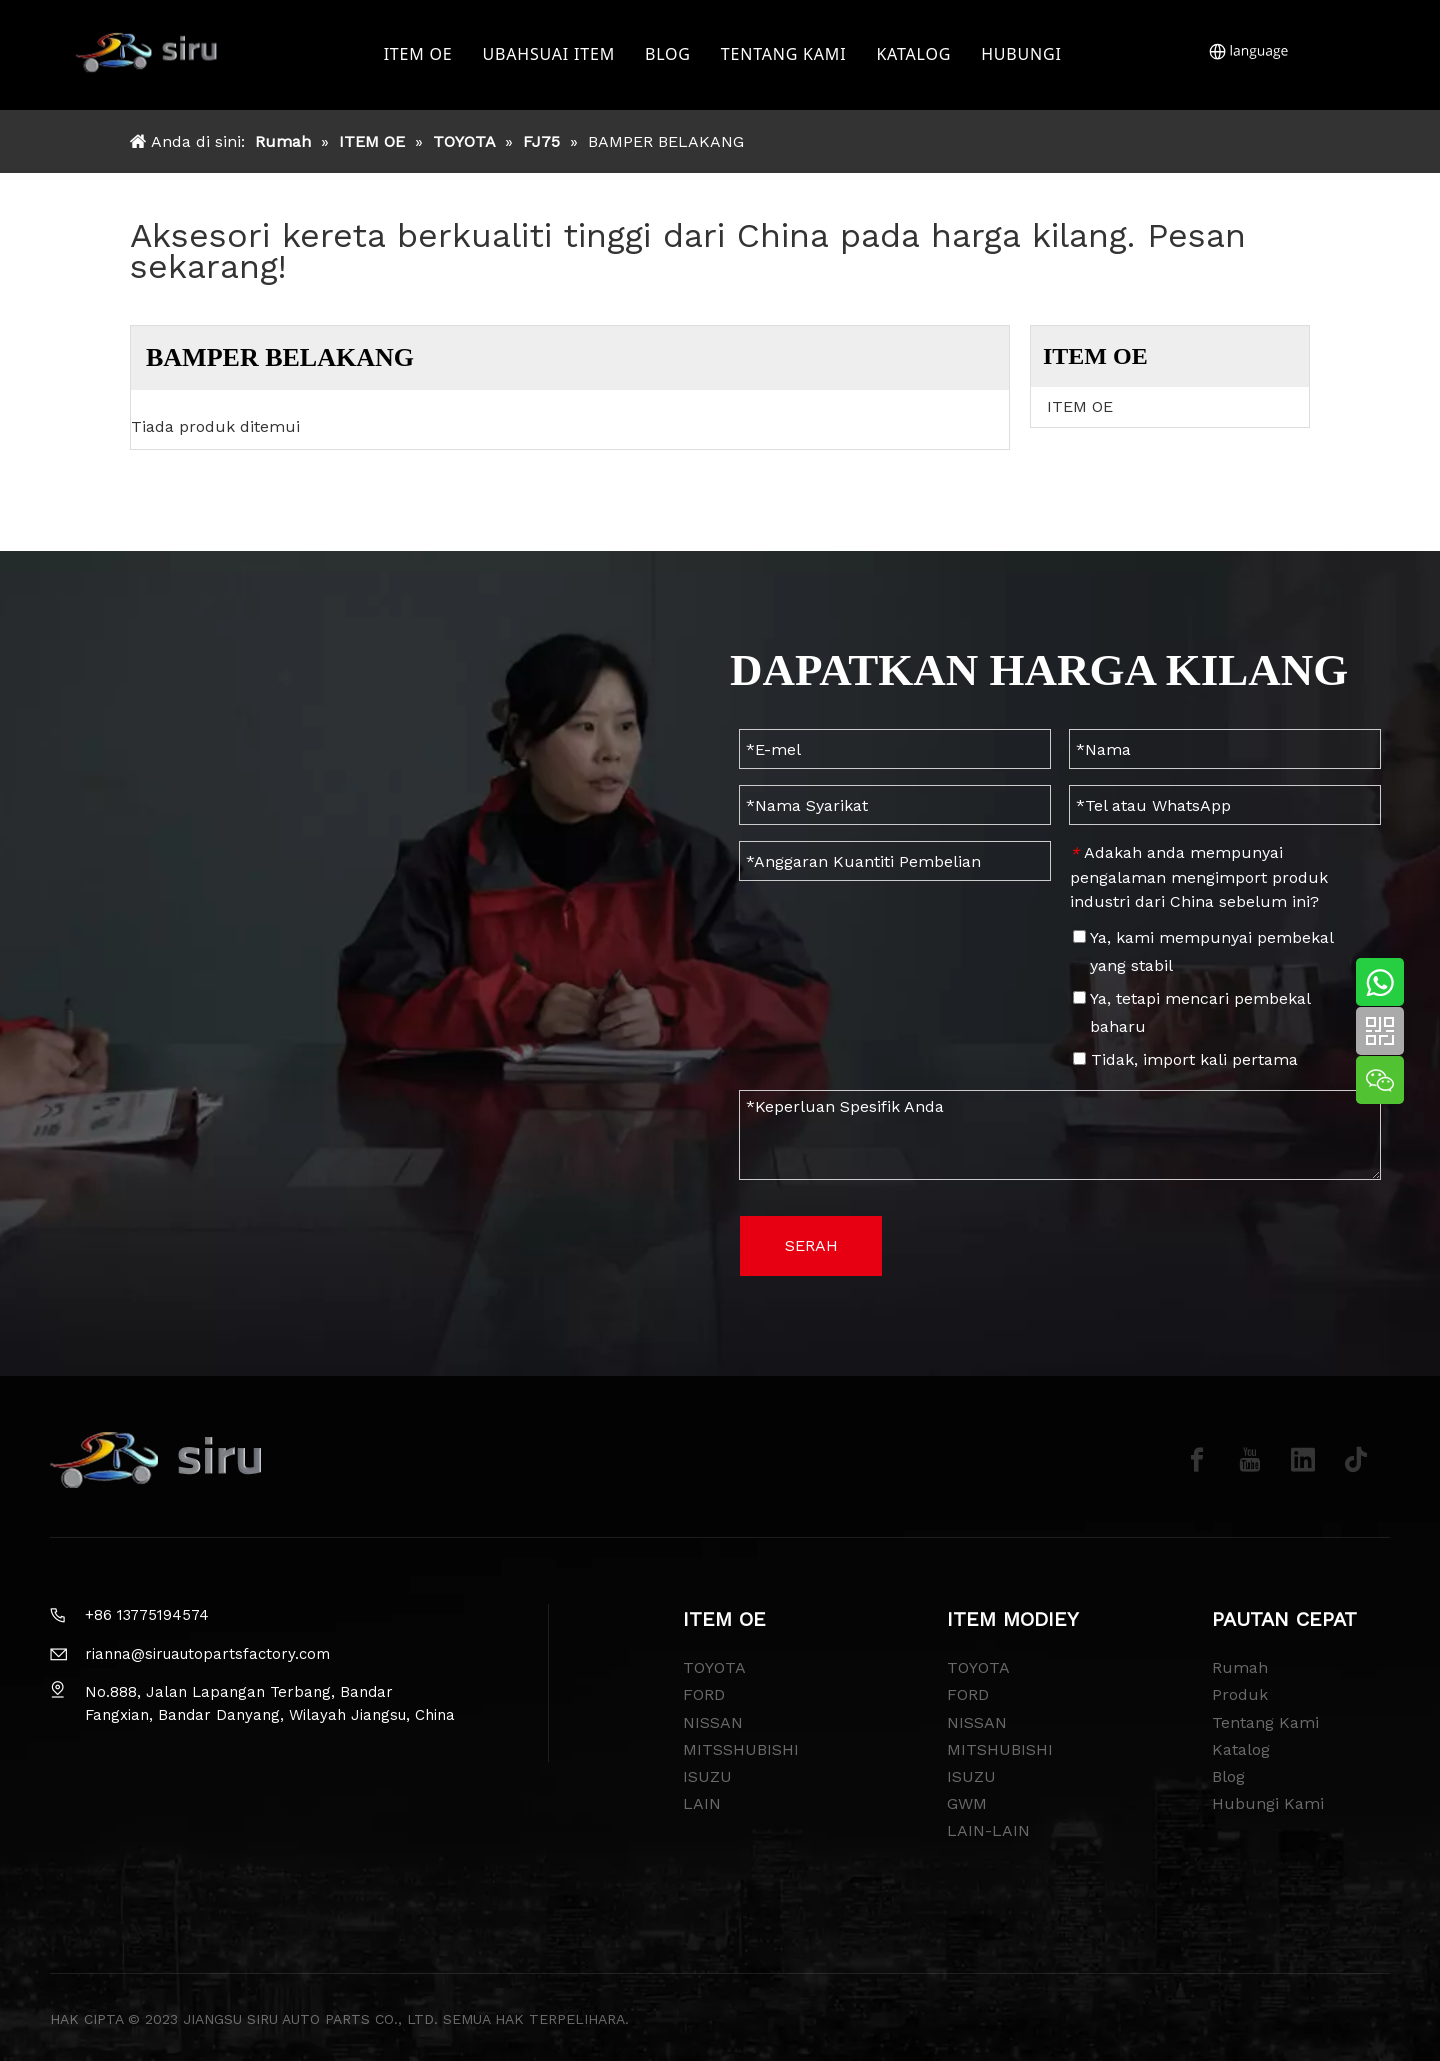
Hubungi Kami (1268, 1803)
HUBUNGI (1024, 55)
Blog (1228, 1776)
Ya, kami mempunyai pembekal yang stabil (1203, 951)
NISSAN (713, 1722)
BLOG (671, 55)
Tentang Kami (1265, 1722)
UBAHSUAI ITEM (551, 55)
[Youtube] (1250, 1460)
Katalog (1241, 1749)
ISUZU (707, 1776)
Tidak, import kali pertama (1185, 1059)
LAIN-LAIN (988, 1830)
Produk (1240, 1694)
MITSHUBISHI (1000, 1749)
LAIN (702, 1803)
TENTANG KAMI (787, 55)
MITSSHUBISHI (741, 1749)
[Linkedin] (1303, 1460)
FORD (704, 1694)
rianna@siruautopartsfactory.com (207, 1654)
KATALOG (916, 55)
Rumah (1240, 1667)
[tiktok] (1356, 1460)
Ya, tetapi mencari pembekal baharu (1191, 1012)
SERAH (811, 1245)
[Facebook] (1197, 1460)
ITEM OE (420, 55)
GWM (967, 1803)
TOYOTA (714, 1667)
